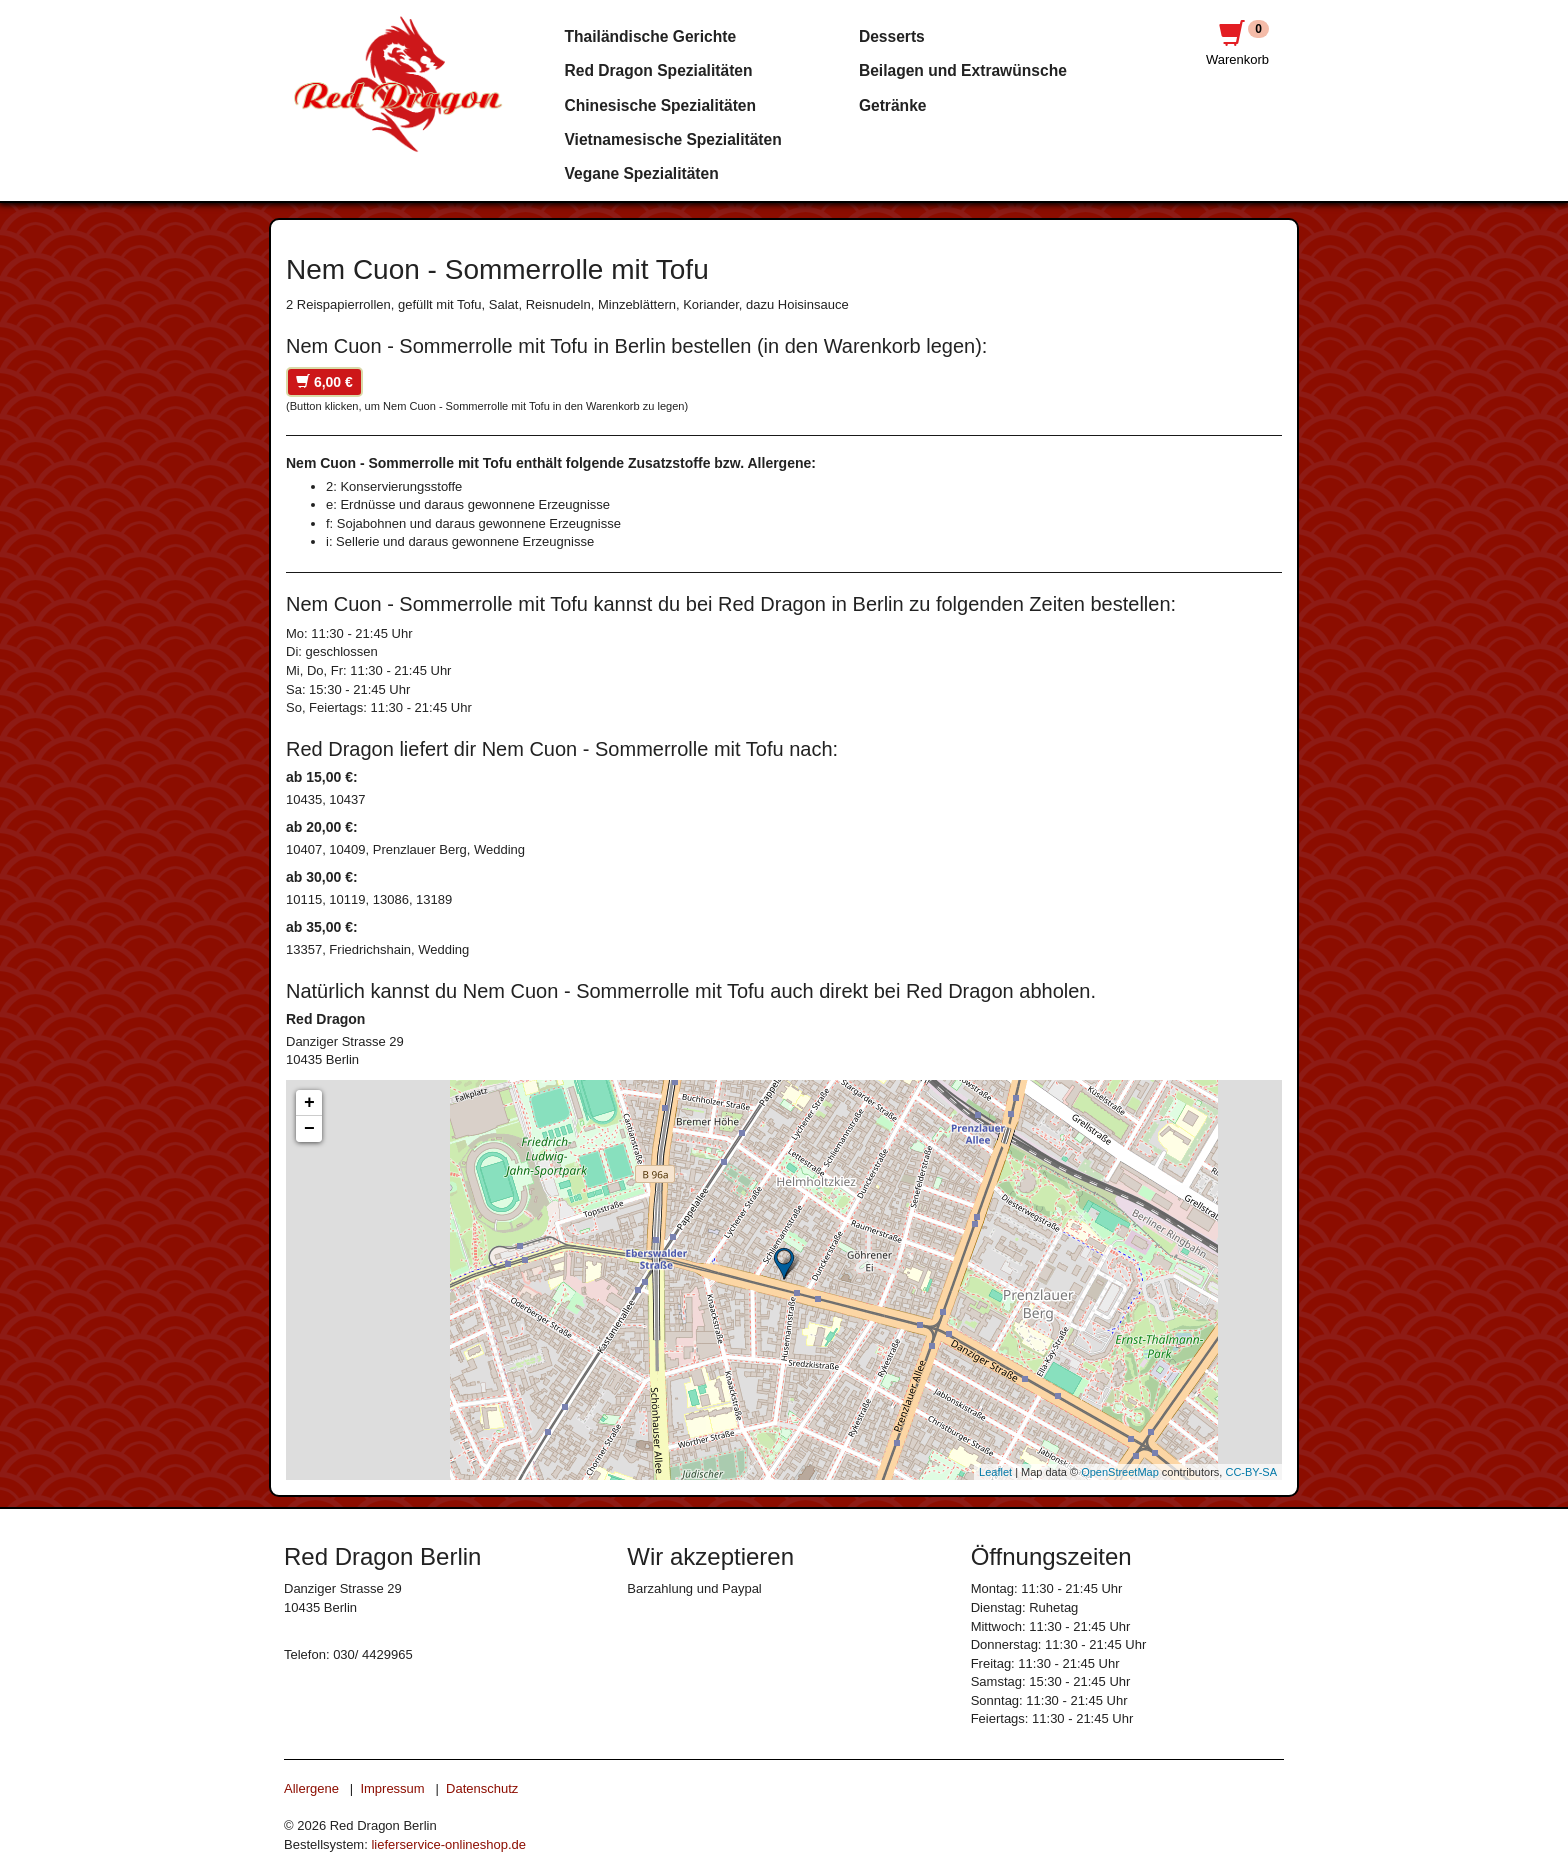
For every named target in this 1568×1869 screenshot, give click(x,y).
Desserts (892, 36)
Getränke (893, 105)
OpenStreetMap (1120, 1472)
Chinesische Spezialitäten (661, 105)
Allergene (311, 1788)
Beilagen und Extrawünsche (963, 70)
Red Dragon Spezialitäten (659, 70)
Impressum (392, 1788)
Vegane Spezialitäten (642, 173)
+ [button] (309, 1103)
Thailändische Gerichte (651, 36)
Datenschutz (482, 1788)
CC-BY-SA (1251, 1472)
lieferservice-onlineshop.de (448, 1844)
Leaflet (995, 1472)
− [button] (309, 1129)
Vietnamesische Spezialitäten (673, 139)
